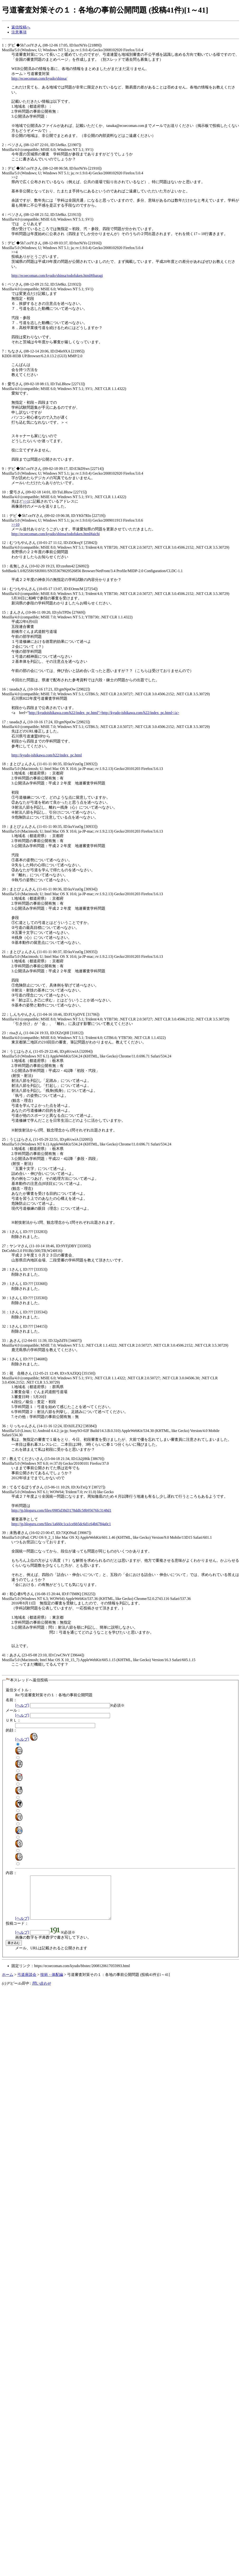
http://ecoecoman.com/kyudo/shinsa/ (62, 86)
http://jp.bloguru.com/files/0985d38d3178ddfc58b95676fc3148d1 (83, 2132)
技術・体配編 (51, 24)
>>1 (48, 683)
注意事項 (226, 34)
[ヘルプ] (223, 2388)
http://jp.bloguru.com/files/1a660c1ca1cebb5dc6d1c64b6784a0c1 (84, 2149)
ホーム (12, 24)
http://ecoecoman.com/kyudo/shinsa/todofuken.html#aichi (78, 732)
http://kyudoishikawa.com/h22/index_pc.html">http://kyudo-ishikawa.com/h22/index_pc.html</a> (123, 993)
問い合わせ (228, 2526)
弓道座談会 (29, 24)
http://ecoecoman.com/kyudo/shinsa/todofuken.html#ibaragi (80, 363)
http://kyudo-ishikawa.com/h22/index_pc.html (68, 1054)
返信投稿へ (208, 34)
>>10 (38, 720)
